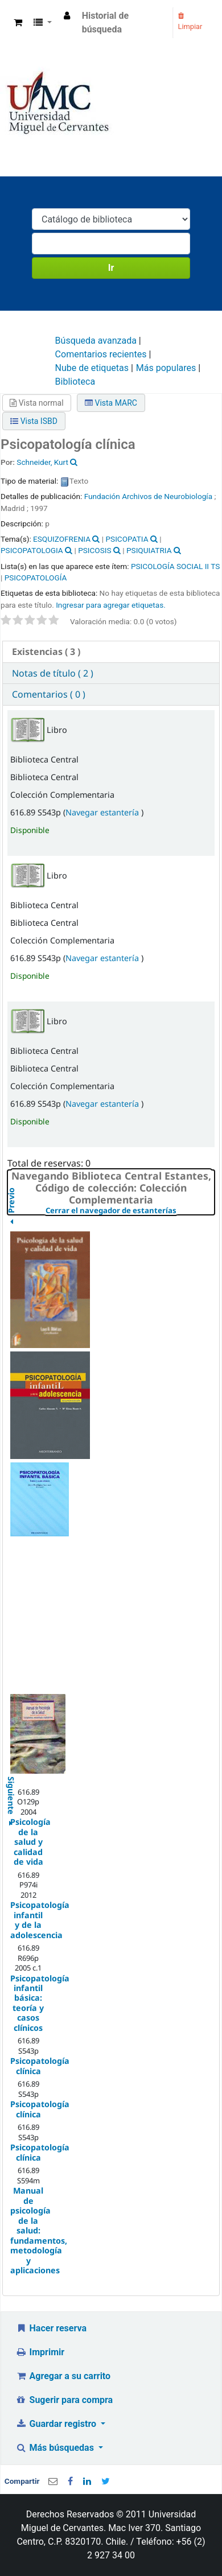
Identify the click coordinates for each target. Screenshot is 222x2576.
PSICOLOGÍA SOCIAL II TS (175, 566)
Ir (111, 267)
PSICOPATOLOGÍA (36, 577)
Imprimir (39, 2352)
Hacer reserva (51, 2328)
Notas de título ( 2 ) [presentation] (52, 673)
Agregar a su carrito (62, 2376)
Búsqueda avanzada (96, 340)
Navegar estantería (103, 812)
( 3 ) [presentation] (46, 651)
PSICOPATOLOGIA (32, 550)
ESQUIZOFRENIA (62, 538)
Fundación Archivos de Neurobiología (148, 496)
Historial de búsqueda (105, 22)
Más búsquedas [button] (55, 2447)
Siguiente (11, 1780)
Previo (11, 1225)
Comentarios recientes (101, 354)
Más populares (166, 367)
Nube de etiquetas (92, 367)
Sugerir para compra (64, 2399)
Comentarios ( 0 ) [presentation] (48, 694)
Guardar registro (56, 2423)
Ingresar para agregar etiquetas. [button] (111, 604)
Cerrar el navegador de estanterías (130, 1210)
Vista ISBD (33, 421)
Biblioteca (75, 381)
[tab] (111, 652)
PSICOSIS (94, 550)
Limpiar (190, 22)
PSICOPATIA (127, 538)
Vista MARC (111, 402)
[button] (18, 22)
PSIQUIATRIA (149, 550)
